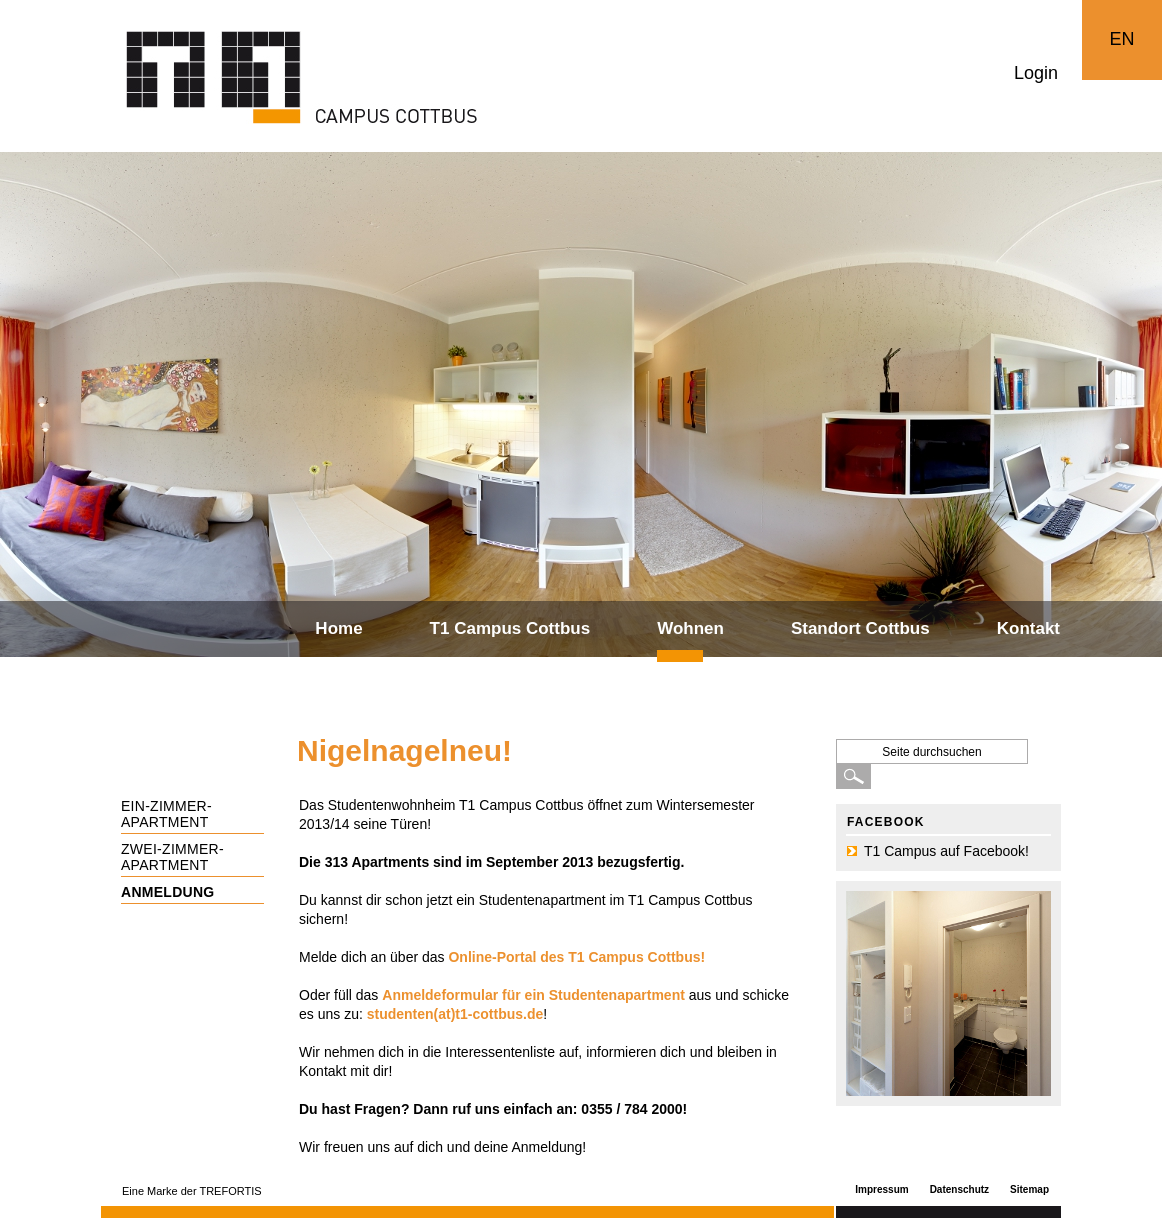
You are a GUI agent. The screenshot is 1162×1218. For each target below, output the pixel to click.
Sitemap (1029, 1189)
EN (1121, 39)
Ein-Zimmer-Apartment (166, 814)
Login (1036, 73)
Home (338, 628)
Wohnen (690, 628)
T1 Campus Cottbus (510, 628)
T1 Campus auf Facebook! (946, 851)
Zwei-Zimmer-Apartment (172, 857)
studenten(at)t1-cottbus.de (455, 1014)
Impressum (881, 1189)
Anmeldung (168, 892)
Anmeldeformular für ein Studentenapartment (533, 995)
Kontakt (1028, 628)
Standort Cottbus (860, 628)
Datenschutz (959, 1189)
